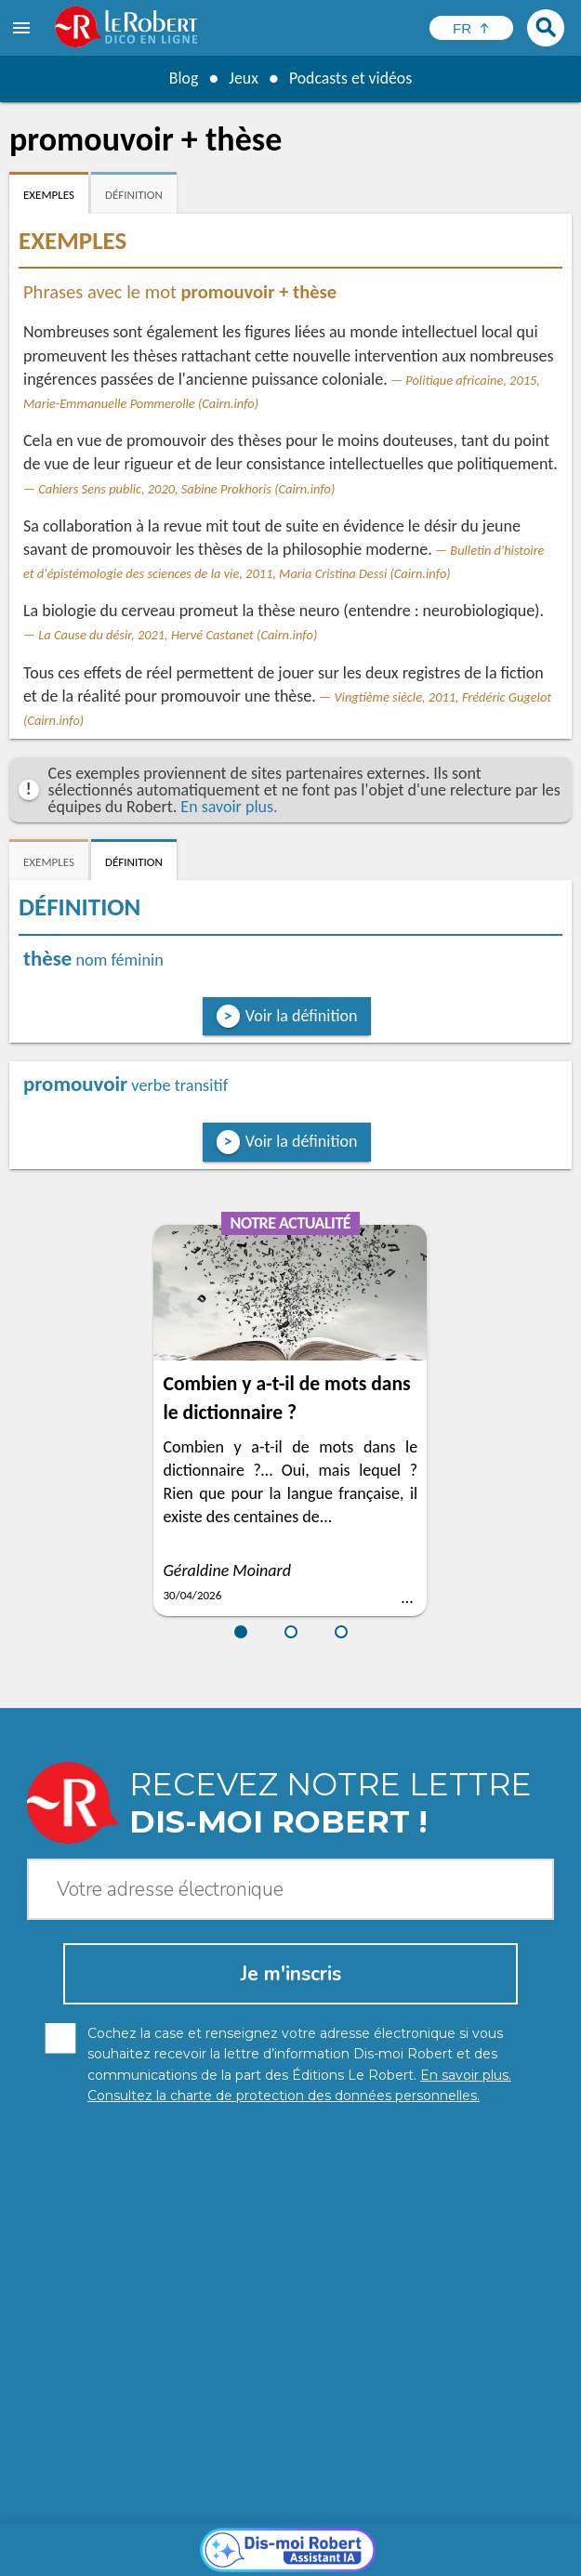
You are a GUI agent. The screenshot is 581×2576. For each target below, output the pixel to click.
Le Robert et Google (310, 2557)
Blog (182, 78)
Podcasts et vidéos (350, 78)
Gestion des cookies (497, 2538)
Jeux (242, 78)
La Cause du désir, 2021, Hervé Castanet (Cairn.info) (177, 634)
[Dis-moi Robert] (290, 2280)
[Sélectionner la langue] (471, 28)
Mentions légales (374, 2538)
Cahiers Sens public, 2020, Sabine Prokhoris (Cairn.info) (186, 488)
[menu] (23, 28)
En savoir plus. (228, 806)
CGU (224, 2557)
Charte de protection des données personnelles (167, 2538)
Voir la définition (301, 1015)
